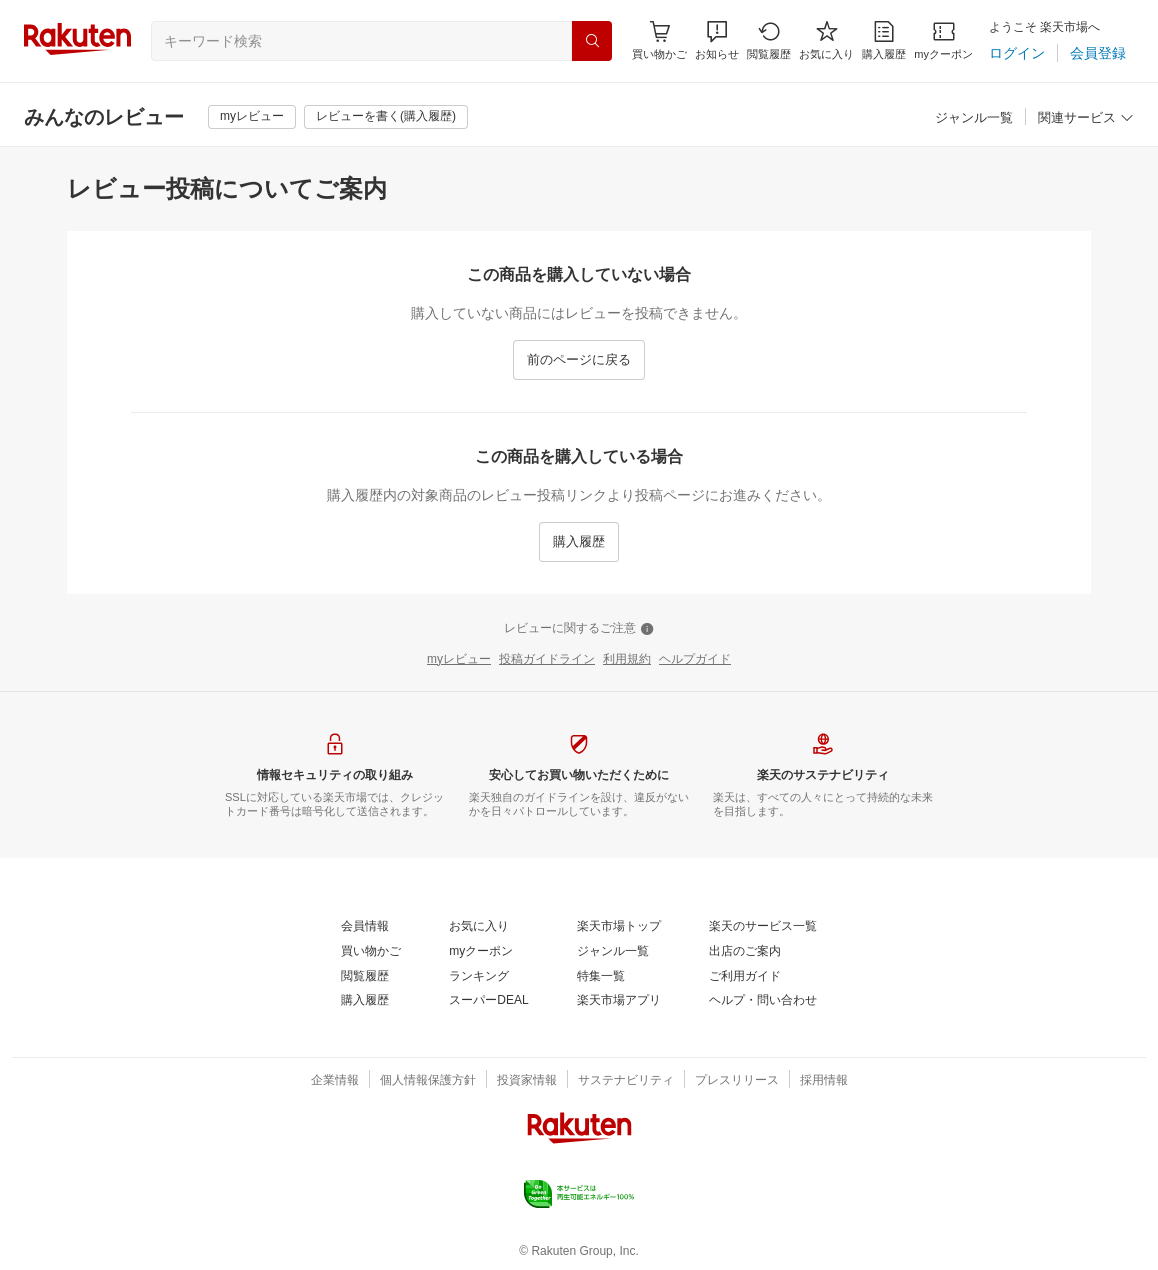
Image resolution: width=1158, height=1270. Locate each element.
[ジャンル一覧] (974, 118)
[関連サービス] (1086, 118)
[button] (717, 40)
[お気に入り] (826, 40)
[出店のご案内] (745, 952)
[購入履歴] (884, 40)
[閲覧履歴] (769, 40)
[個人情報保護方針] (428, 1081)
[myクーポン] (943, 40)
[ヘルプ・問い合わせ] (763, 1001)
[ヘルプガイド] (695, 660)
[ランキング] (479, 977)
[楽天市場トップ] (619, 927)
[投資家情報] (527, 1081)
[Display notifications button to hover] (659, 40)
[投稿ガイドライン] (547, 660)
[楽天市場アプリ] (619, 1001)
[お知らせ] (717, 40)
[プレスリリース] (737, 1081)
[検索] (592, 41)
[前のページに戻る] (579, 360)
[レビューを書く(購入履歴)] (386, 117)
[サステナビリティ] (626, 1081)
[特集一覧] (601, 977)
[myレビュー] (252, 117)
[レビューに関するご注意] (579, 629)
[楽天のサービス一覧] (763, 927)
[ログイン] (1017, 53)
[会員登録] (1098, 53)
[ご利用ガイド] (745, 977)
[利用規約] (627, 660)
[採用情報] (824, 1081)
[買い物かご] (371, 952)
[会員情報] (365, 927)
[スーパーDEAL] (488, 1001)
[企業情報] (335, 1081)
